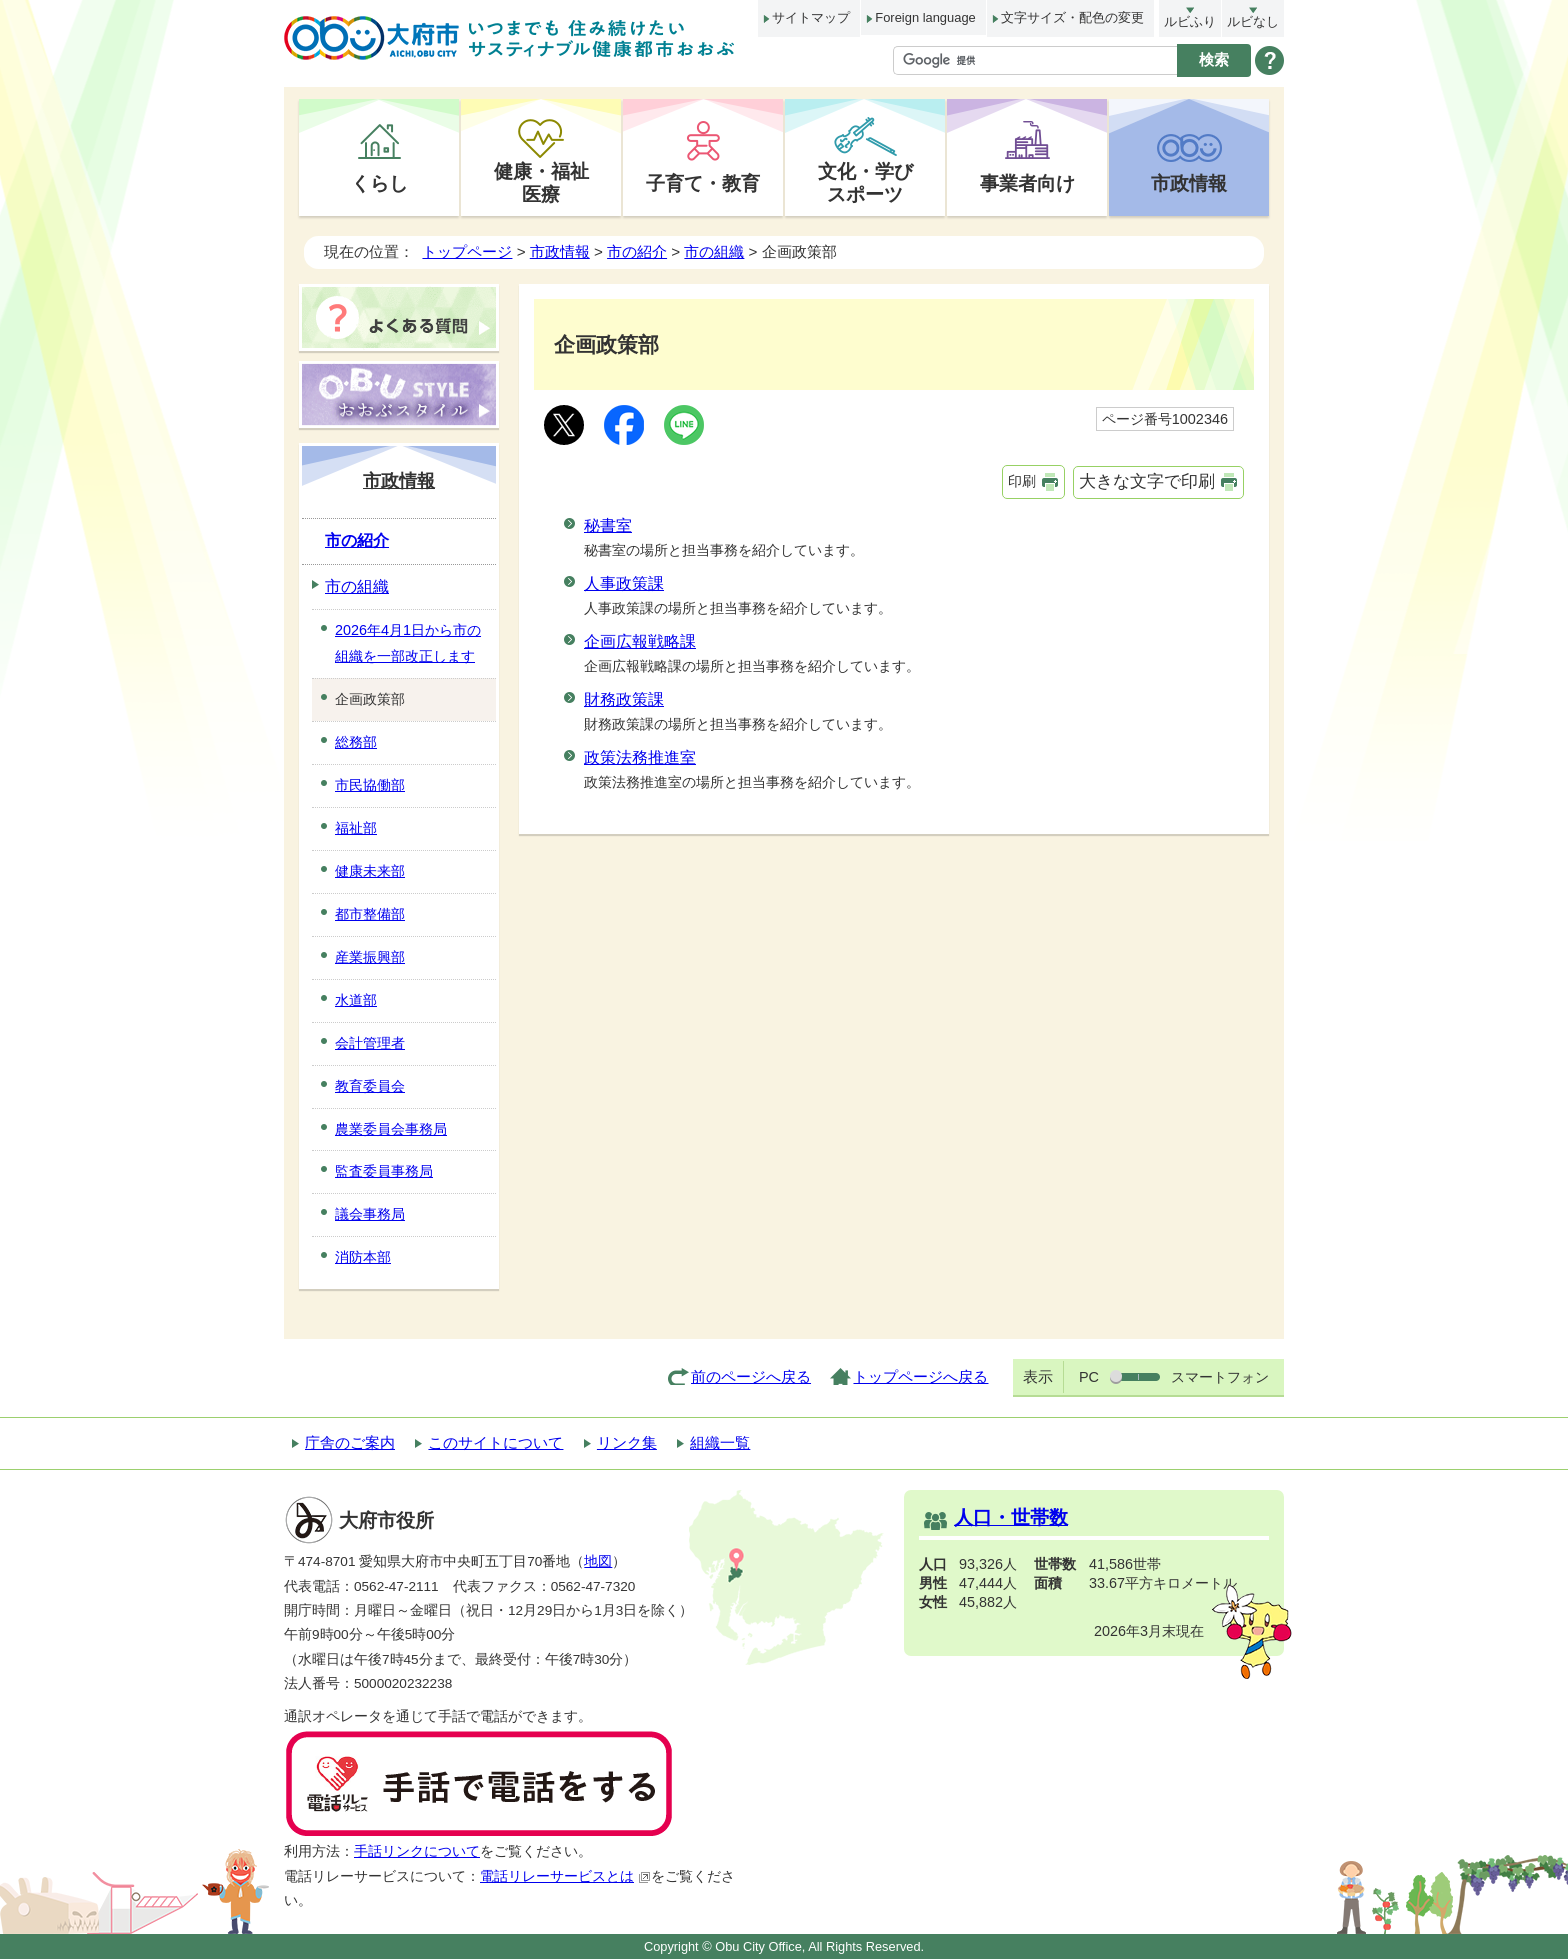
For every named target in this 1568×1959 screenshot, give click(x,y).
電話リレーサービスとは (565, 1876)
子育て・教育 (703, 183)
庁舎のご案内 (350, 1442)
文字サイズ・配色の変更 (1072, 17)
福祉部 (356, 828)
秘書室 (608, 525)
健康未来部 (370, 871)
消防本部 (363, 1257)
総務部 (356, 742)
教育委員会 (370, 1086)
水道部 (356, 1000)
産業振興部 (370, 957)
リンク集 (627, 1442)
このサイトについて (495, 1442)
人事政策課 (624, 583)
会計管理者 (370, 1043)
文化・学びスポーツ (865, 182)
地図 (598, 1561)
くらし (379, 183)
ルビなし (1253, 21)
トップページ (467, 251)
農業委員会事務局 (391, 1129)
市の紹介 (637, 251)
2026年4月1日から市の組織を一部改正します (408, 643)
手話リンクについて (417, 1851)
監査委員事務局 (384, 1171)
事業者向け (1027, 183)
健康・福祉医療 (541, 182)
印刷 (1022, 481)
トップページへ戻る (920, 1376)
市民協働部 (370, 785)
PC (1089, 1377)
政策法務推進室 (640, 757)
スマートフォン (1220, 1377)
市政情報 (1189, 183)
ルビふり (1190, 21)
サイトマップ (811, 17)
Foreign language (925, 17)
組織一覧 (720, 1442)
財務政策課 (624, 699)
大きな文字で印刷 (1147, 481)
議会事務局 (370, 1214)
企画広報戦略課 (640, 641)
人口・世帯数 (1011, 1517)
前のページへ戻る (751, 1376)
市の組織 (714, 251)
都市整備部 (370, 914)
